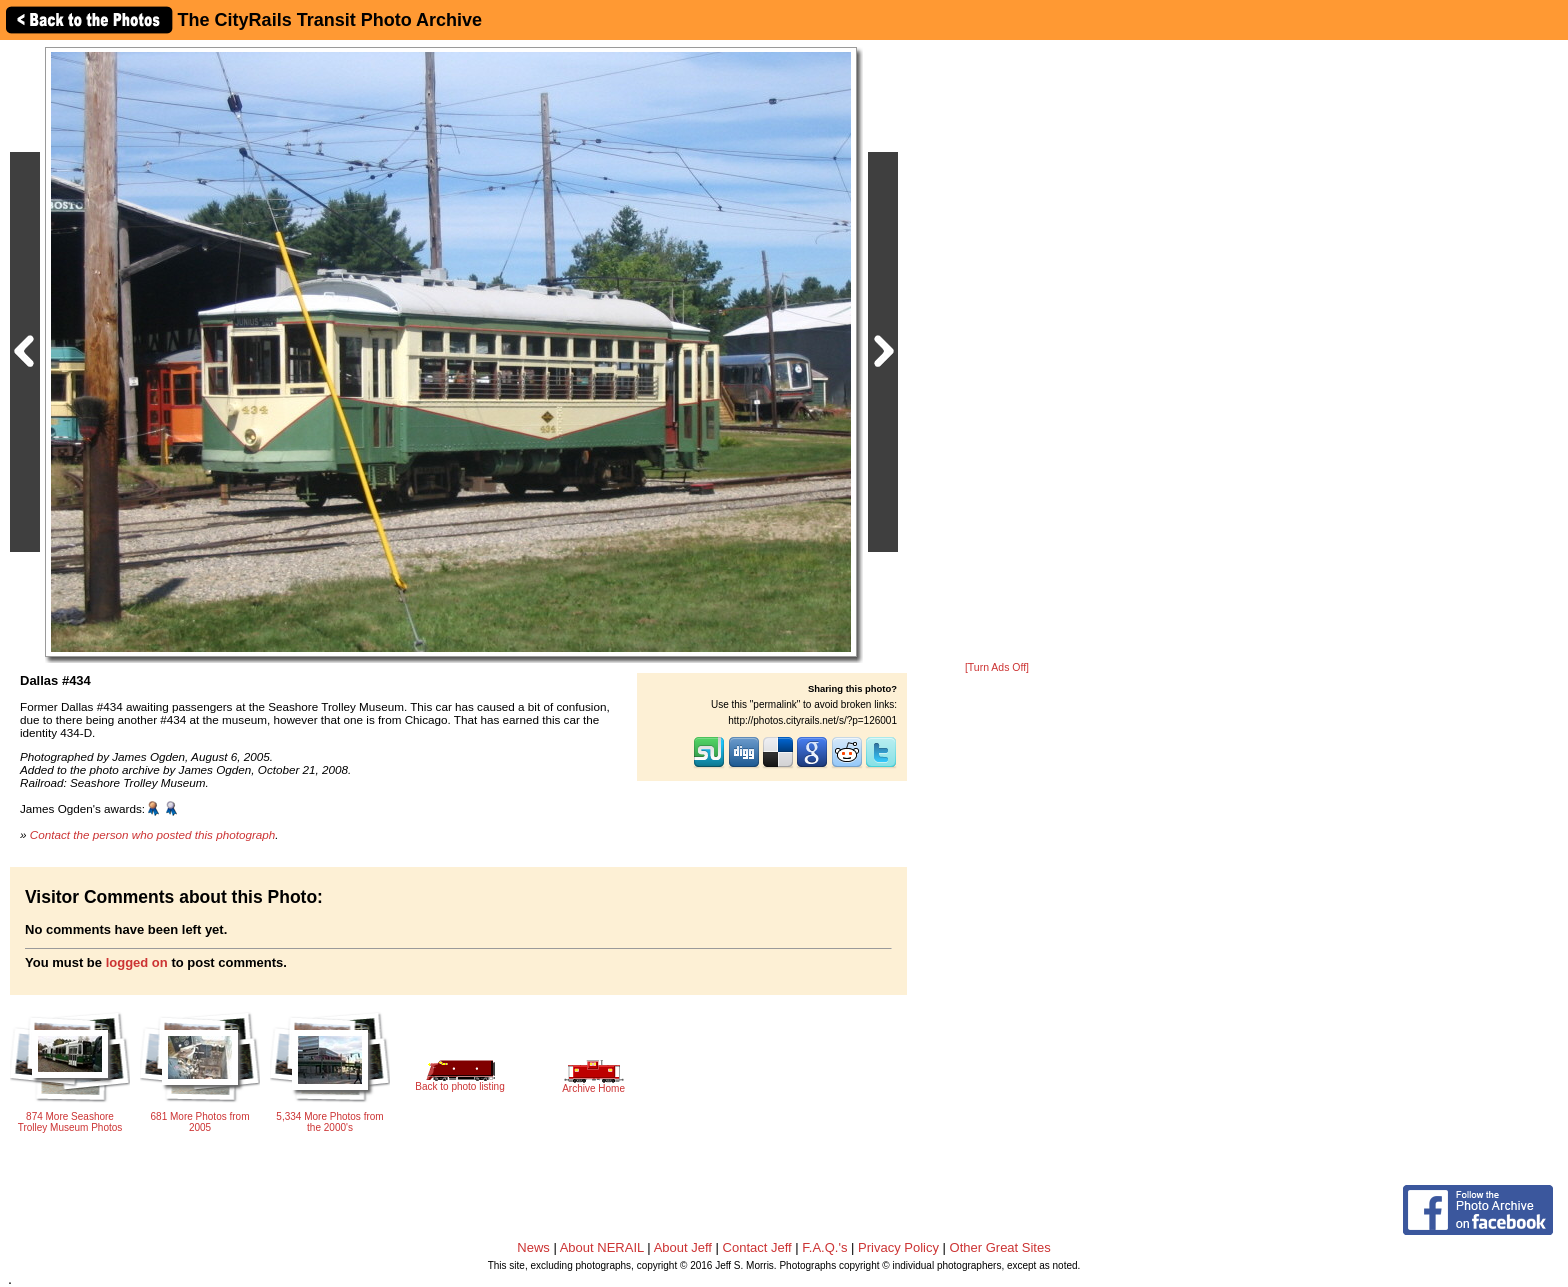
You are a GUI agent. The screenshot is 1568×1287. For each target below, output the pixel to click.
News (533, 1247)
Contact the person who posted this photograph (153, 834)
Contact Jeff (757, 1247)
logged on (137, 962)
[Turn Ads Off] (997, 667)
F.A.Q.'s (824, 1247)
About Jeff (683, 1247)
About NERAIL (602, 1247)
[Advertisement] (997, 352)
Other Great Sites (1000, 1247)
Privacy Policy (898, 1247)
